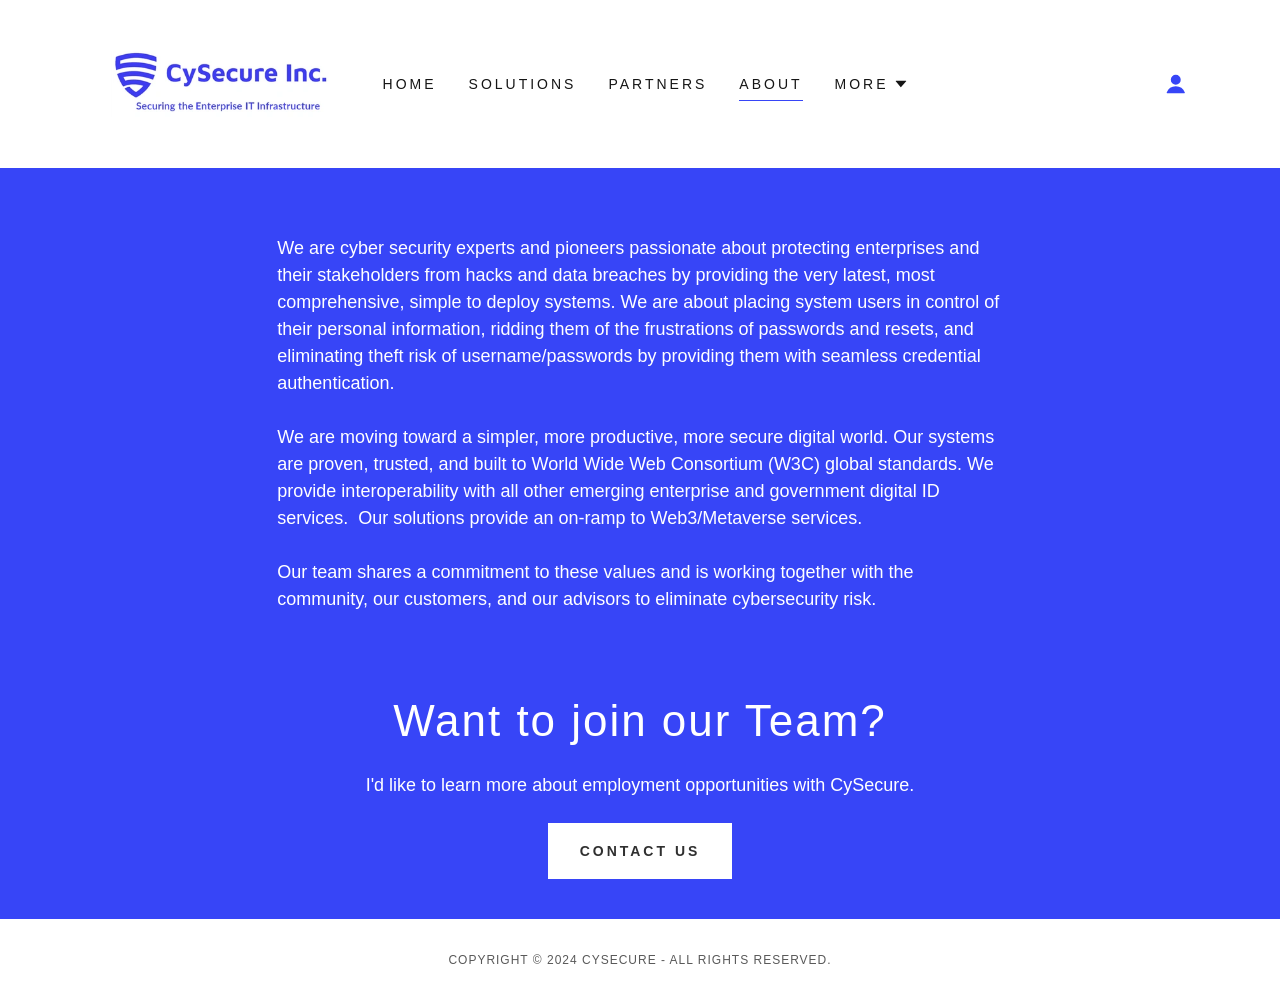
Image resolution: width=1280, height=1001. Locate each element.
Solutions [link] (523, 84)
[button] (1176, 84)
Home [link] (410, 84)
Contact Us (640, 851)
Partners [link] (657, 84)
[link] (223, 82)
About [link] (770, 84)
